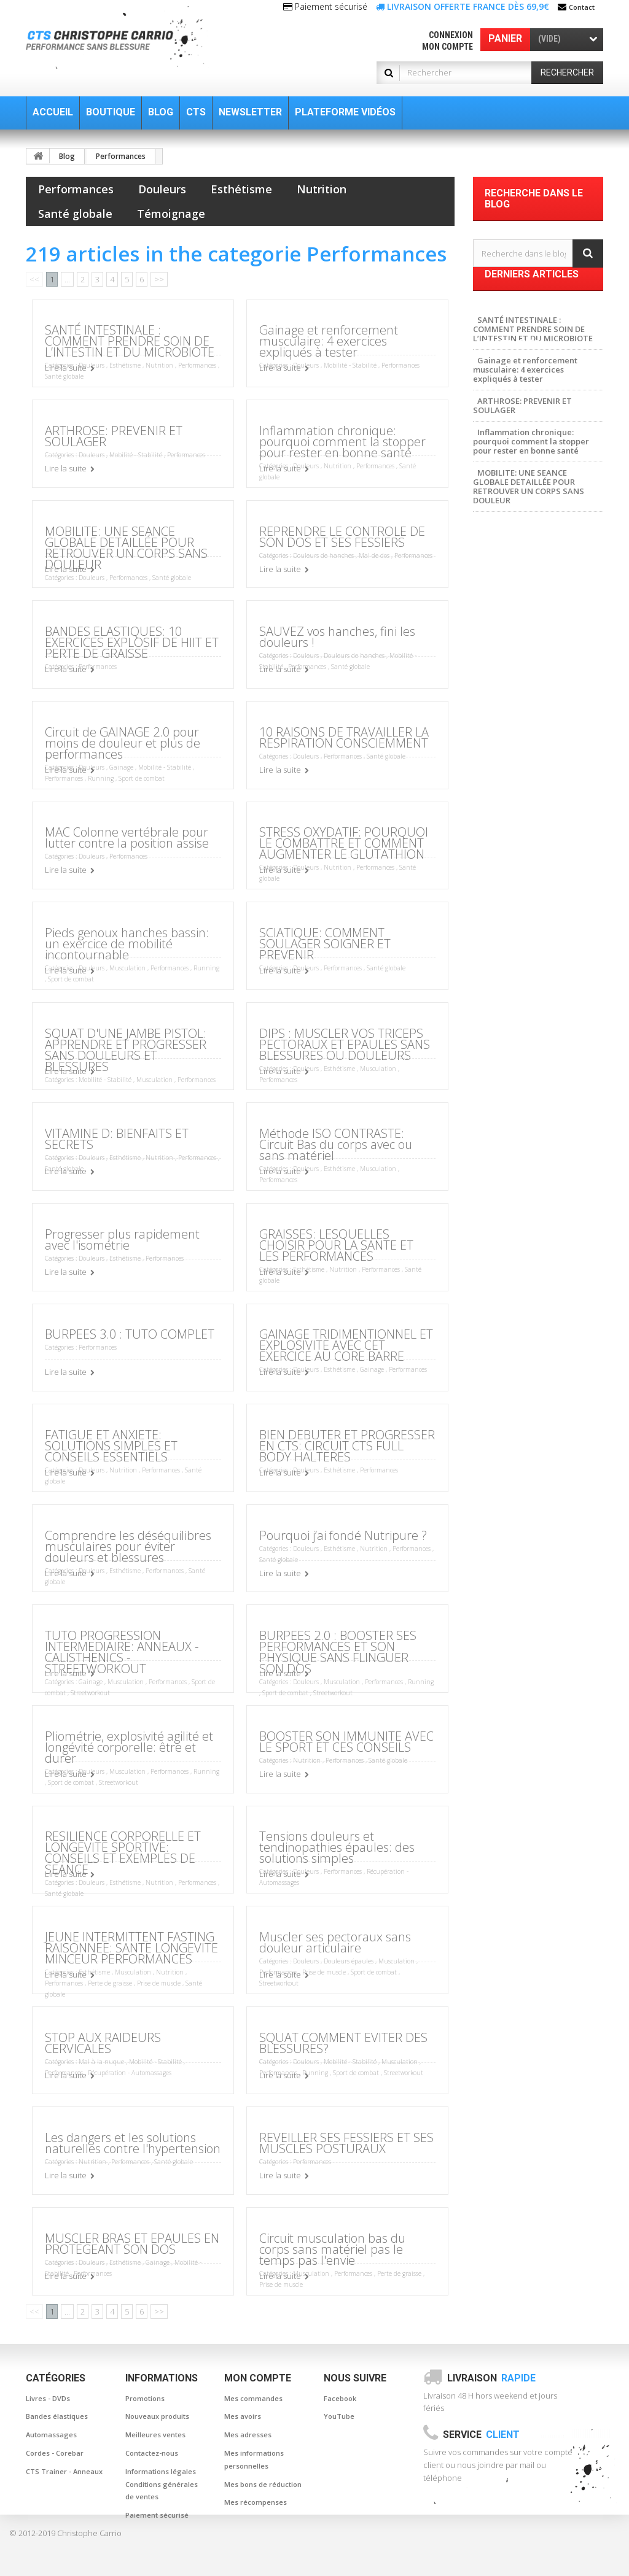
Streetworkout (90, 1692)
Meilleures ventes (155, 2434)
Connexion (451, 35)
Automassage (506, 691)
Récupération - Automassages (129, 2072)
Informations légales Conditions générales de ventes (161, 2484)
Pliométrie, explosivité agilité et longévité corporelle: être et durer (129, 1747)
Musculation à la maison (526, 783)
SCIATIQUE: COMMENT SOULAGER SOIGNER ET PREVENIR (325, 943)
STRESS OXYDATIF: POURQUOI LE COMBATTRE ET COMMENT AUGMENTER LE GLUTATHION (343, 843)
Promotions (145, 2398)
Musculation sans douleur (529, 617)
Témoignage (171, 213)
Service (481, 2434)
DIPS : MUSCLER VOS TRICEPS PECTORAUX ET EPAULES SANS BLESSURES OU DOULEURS (344, 1044)
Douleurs (162, 189)
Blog (67, 156)
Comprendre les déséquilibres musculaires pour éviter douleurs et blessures (128, 1546)
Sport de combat (142, 778)
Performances (121, 156)
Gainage (121, 767)
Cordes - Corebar (55, 2453)
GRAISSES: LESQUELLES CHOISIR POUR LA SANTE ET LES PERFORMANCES (336, 1245)
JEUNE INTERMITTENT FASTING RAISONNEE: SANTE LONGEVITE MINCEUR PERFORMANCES (131, 1947)
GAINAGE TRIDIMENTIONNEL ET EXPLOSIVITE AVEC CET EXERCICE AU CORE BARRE (346, 1345)
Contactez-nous (151, 2453)
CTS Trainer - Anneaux (64, 2471)
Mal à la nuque (101, 2061)
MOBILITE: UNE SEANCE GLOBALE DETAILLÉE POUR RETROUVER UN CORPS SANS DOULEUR (126, 548)
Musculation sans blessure (530, 746)
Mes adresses (248, 2434)
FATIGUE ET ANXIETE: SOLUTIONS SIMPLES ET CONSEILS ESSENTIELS (111, 1445)
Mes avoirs (242, 2416)
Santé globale (75, 213)
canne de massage (515, 672)
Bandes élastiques (57, 2416)
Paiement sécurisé (157, 2515)
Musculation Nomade (521, 764)
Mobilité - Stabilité (350, 365)
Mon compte (447, 47)
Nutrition (321, 189)
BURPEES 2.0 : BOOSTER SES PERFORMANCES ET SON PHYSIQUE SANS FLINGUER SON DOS (337, 1652)
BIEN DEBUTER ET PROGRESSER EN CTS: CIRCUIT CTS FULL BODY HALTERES (347, 1445)
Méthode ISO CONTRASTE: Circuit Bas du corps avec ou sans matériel (335, 1144)
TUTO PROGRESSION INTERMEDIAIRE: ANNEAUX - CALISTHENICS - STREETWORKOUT (121, 1652)
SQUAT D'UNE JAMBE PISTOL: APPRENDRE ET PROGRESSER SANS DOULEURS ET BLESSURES (125, 1050)
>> (159, 279)
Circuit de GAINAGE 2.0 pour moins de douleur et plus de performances (122, 743)
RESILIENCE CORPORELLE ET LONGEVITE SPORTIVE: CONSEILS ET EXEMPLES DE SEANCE (123, 1853)
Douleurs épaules (348, 1961)
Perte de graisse (110, 1983)
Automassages (51, 2434)
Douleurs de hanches (323, 555)
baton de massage (515, 654)
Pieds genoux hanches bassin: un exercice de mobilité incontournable (127, 943)
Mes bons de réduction (263, 2484)
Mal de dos (374, 555)
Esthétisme (241, 189)
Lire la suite (66, 367)
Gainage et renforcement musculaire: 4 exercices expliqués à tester (328, 341)
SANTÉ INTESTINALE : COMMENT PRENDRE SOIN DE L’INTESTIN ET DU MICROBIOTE (129, 341)
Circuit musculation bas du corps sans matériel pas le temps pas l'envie (332, 2249)
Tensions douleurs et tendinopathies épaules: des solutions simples (337, 1847)
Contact (582, 7)
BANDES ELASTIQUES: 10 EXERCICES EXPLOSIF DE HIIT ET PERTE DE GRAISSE (132, 642)
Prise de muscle (159, 1983)
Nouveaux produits (157, 2416)
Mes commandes (253, 2398)
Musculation (127, 968)
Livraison (491, 2378)
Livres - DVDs (48, 2398)
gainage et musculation (525, 709)
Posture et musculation (524, 727)
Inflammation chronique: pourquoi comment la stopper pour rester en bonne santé (342, 441)
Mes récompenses (255, 2502)
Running (101, 778)
